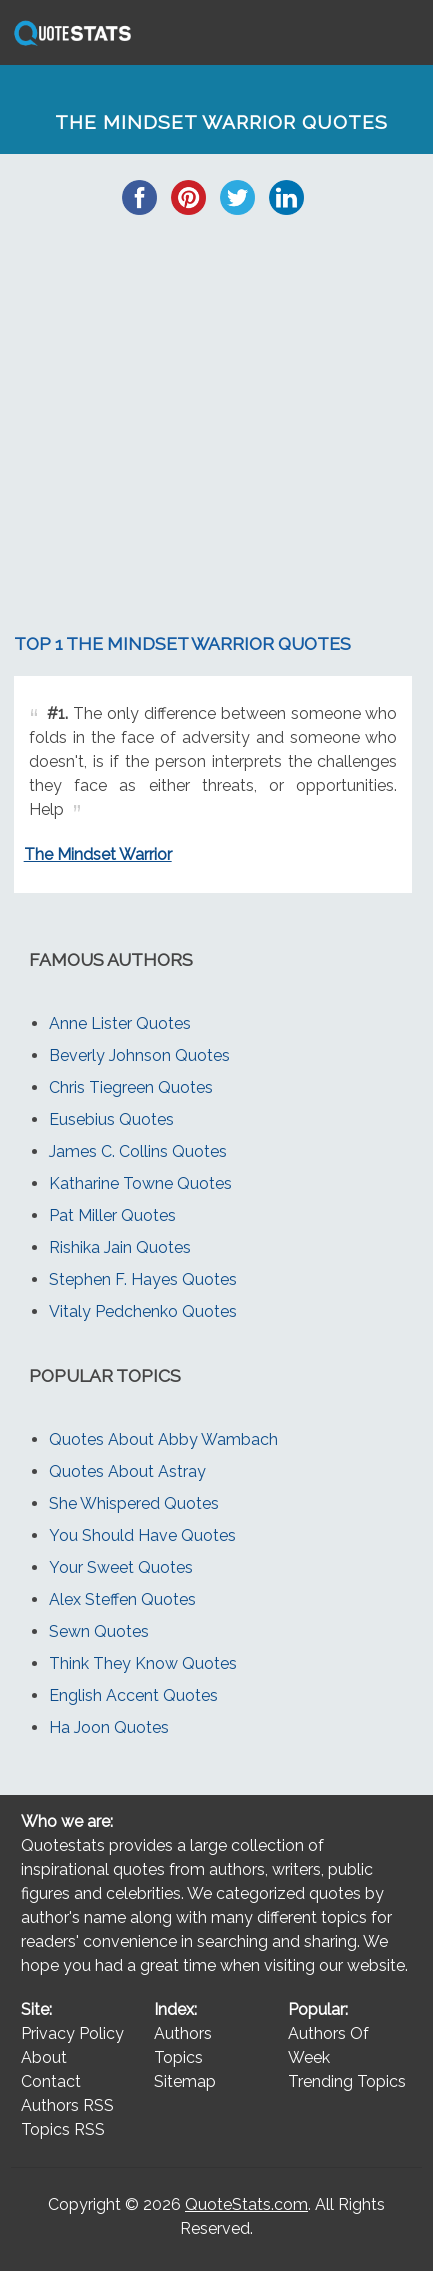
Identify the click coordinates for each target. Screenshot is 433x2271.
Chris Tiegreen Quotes (131, 1087)
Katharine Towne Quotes (140, 1183)
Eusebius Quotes (111, 1119)
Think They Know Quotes (143, 1663)
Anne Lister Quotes (120, 1023)
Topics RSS (63, 2129)
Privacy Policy (72, 2033)
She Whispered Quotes (134, 1503)
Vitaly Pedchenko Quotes (143, 1311)
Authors (183, 2033)
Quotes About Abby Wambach (163, 1439)
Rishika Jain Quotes (120, 1247)
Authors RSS (67, 2105)
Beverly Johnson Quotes (139, 1055)
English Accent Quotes (133, 1695)
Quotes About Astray (127, 1471)
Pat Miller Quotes (112, 1215)
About (44, 2057)
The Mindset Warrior (98, 854)
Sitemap (185, 2081)
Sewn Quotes (99, 1631)
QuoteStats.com (246, 2204)
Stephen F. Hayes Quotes (143, 1279)
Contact (51, 2081)
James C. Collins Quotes (138, 1151)
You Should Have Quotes (142, 1535)
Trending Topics (347, 2081)
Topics (178, 2057)
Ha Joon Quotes (109, 1727)
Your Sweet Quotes (121, 1567)
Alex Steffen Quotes (122, 1599)
